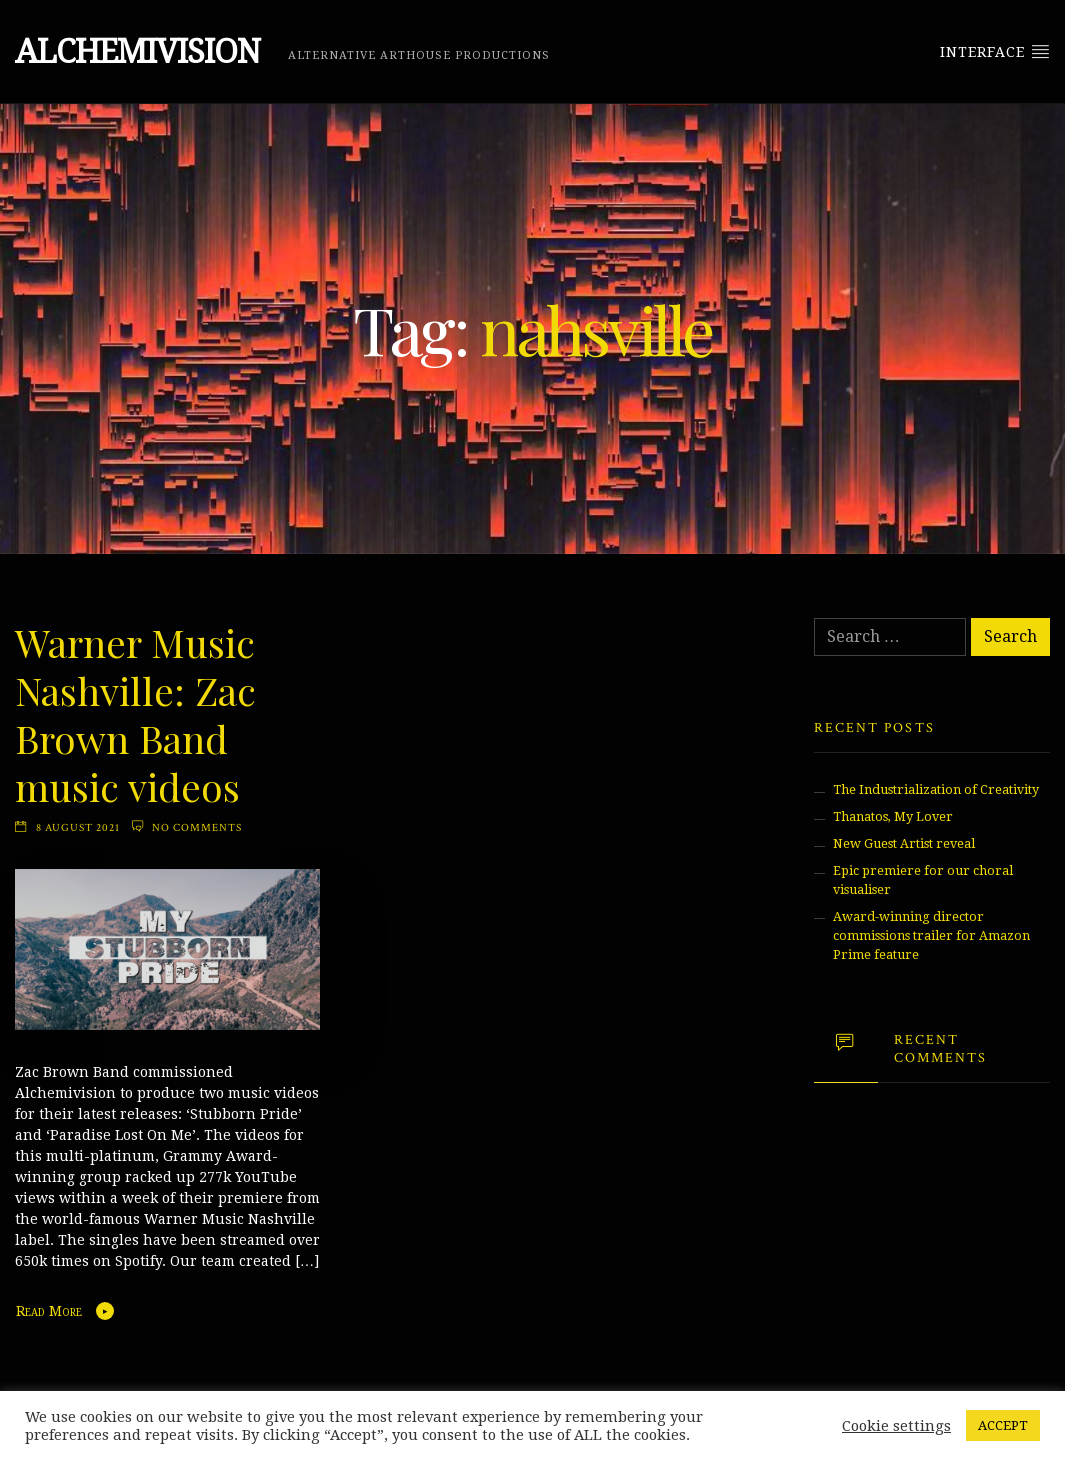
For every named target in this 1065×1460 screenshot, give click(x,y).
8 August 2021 (78, 827)
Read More (49, 1311)
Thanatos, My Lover (893, 816)
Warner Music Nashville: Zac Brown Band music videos (135, 714)
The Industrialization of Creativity (936, 789)
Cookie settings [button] (896, 1426)
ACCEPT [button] (1003, 1425)
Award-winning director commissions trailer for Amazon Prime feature (931, 935)
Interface (995, 51)
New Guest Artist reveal (904, 843)
